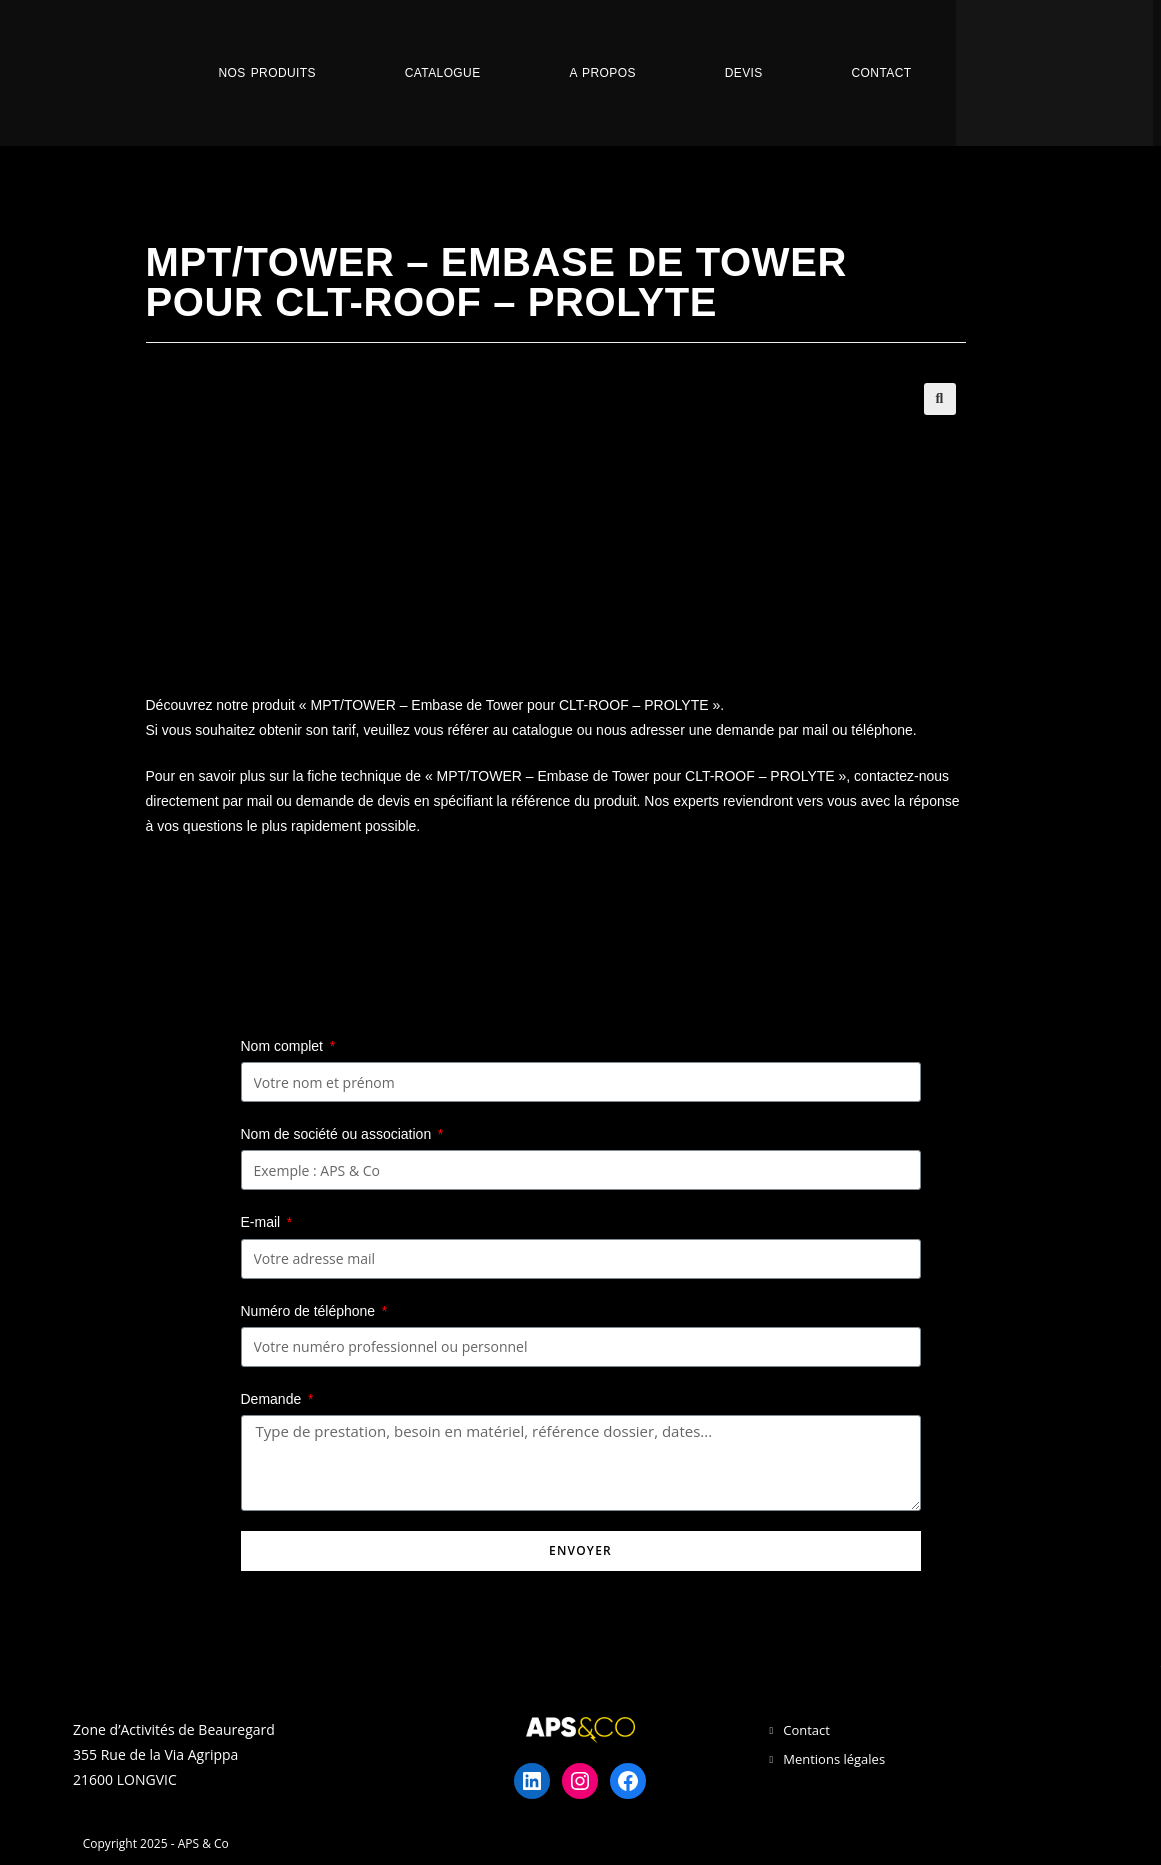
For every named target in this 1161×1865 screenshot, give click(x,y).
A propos (602, 73)
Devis (744, 73)
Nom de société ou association (338, 1134)
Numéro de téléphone (310, 1311)
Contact (882, 73)
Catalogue (443, 73)
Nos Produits (267, 73)
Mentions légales (834, 1759)
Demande (273, 1399)
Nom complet (284, 1046)
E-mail (263, 1222)
